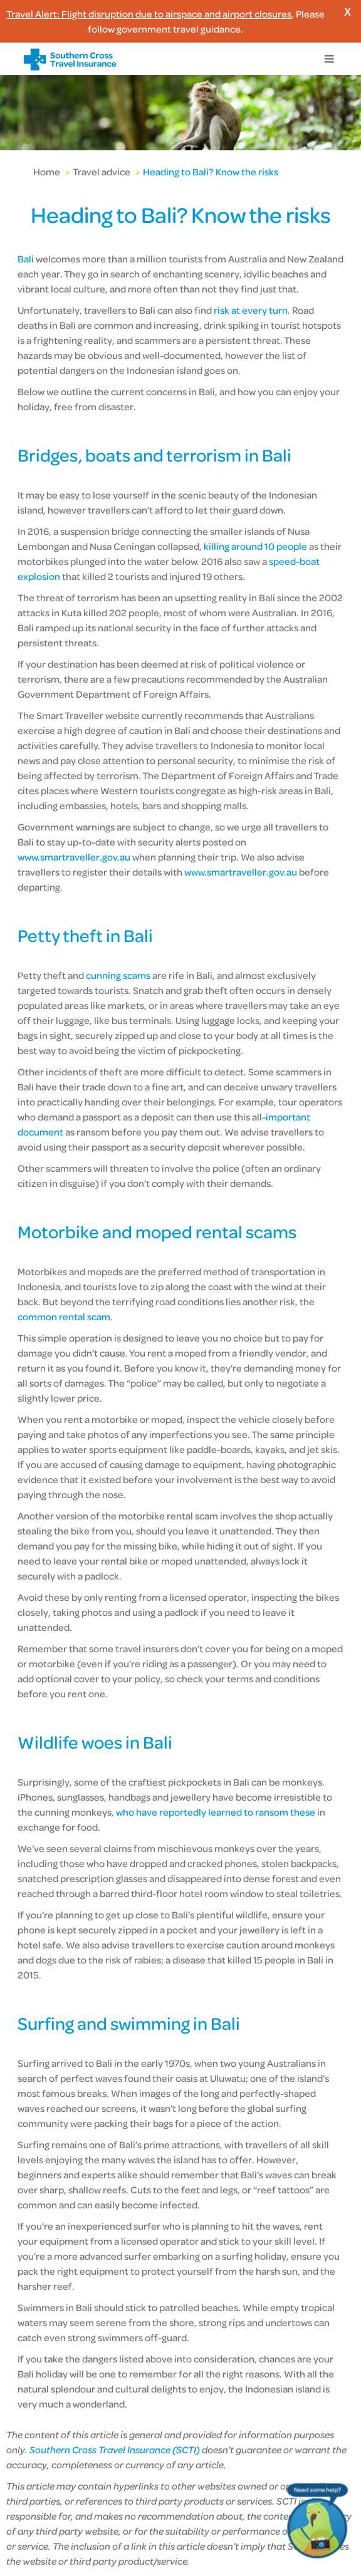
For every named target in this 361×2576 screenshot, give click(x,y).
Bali (27, 259)
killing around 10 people (255, 546)
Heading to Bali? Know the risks (210, 171)
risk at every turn (251, 310)
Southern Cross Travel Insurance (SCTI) (114, 2449)
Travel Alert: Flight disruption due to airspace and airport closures (148, 14)
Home (46, 171)
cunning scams (118, 975)
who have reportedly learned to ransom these (215, 1812)
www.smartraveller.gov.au (74, 857)
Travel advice (101, 171)
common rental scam (64, 1316)
